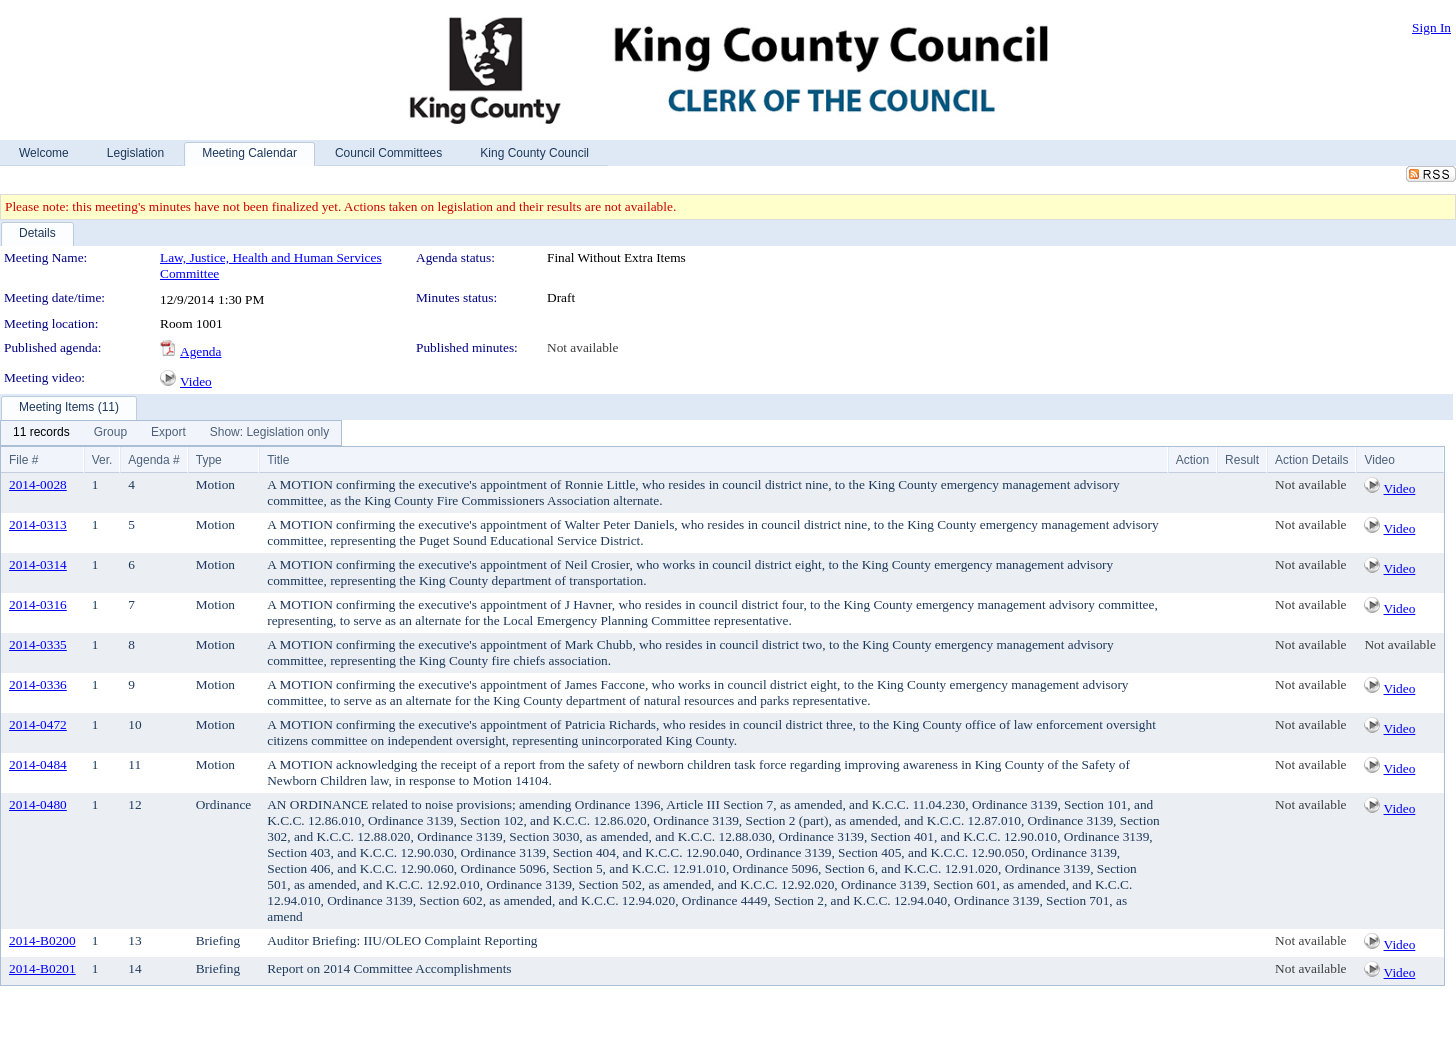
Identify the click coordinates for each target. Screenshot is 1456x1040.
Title (278, 460)
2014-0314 (38, 564)
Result (1242, 460)
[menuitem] (41, 433)
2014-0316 (38, 604)
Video (196, 381)
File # (23, 460)
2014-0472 (38, 724)
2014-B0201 (42, 968)
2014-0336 (38, 684)
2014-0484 (38, 764)
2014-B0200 (42, 940)
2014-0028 (38, 484)
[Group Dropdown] (110, 433)
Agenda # (153, 460)
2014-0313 (38, 524)
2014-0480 (38, 804)
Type (209, 460)
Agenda (200, 351)
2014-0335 (38, 644)
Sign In (1431, 27)
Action (1192, 460)
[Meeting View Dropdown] (269, 433)
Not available (582, 347)
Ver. (102, 460)
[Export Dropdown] (168, 433)
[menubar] (171, 433)
